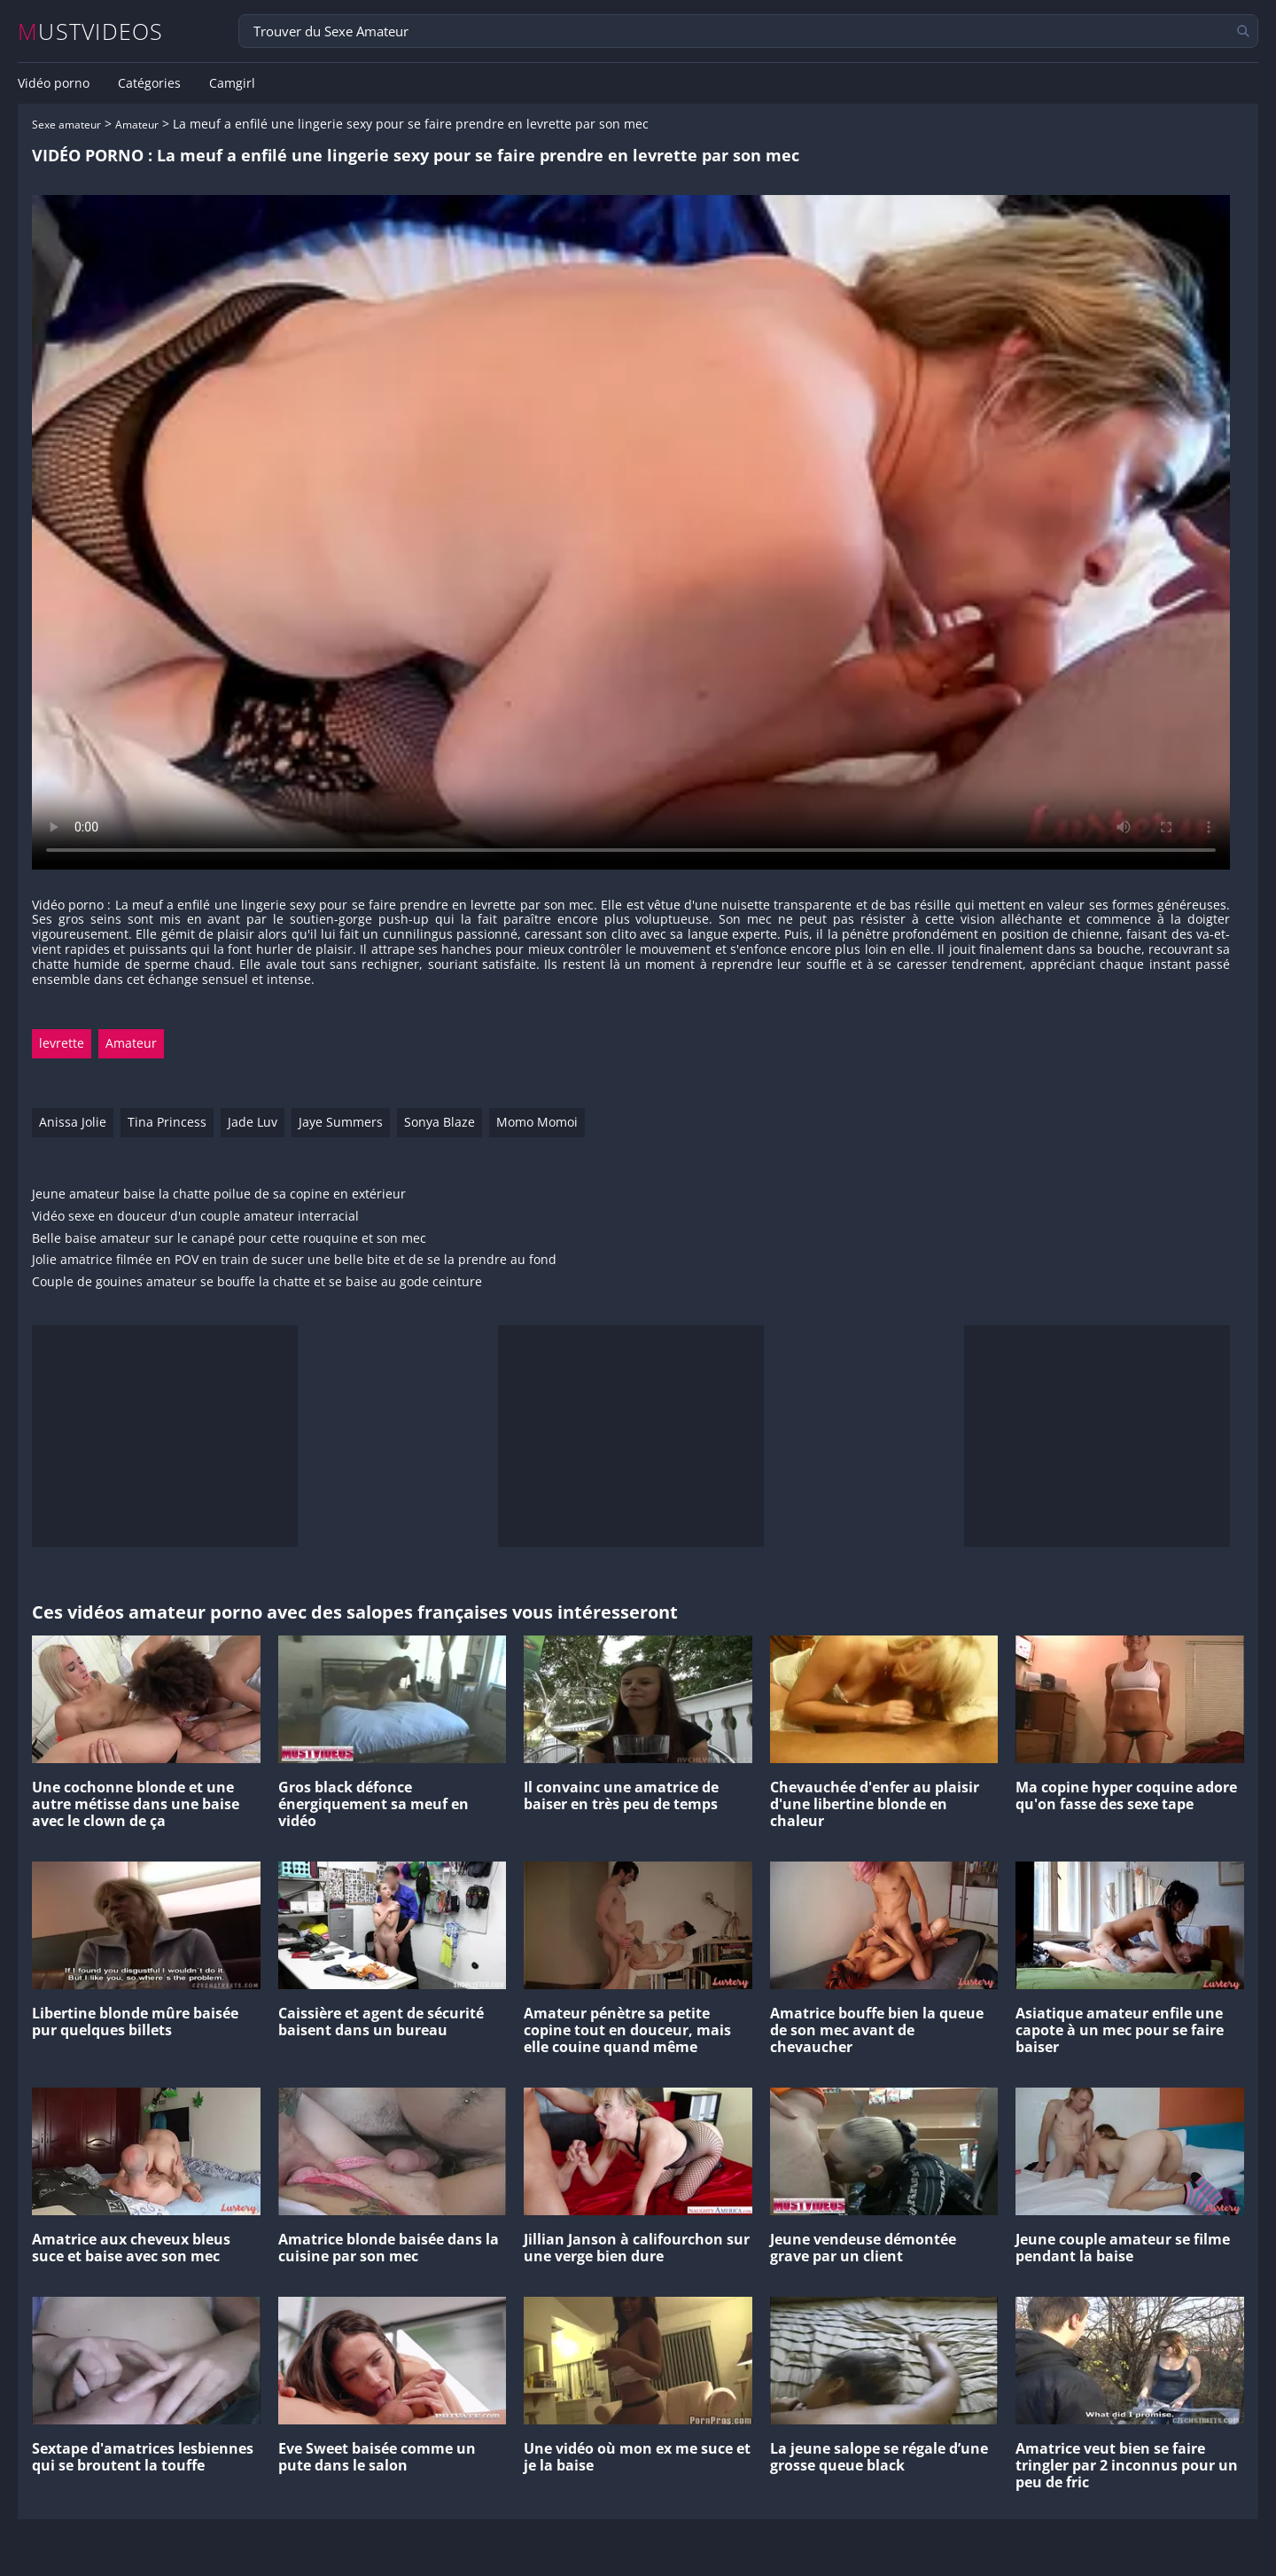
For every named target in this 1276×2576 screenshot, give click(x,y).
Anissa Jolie (72, 1121)
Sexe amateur (66, 124)
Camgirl (232, 83)
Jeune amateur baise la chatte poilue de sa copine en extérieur (219, 1194)
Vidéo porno (53, 83)
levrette (61, 1042)
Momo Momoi (537, 1121)
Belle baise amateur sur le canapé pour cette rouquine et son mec (229, 1238)
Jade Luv (252, 1121)
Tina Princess (167, 1121)
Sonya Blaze (439, 1121)
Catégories (149, 83)
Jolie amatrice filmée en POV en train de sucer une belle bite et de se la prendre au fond (294, 1260)
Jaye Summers (341, 1121)
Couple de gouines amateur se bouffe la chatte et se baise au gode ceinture (257, 1282)
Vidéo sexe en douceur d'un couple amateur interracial (195, 1216)
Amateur (137, 124)
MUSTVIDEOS (91, 31)
